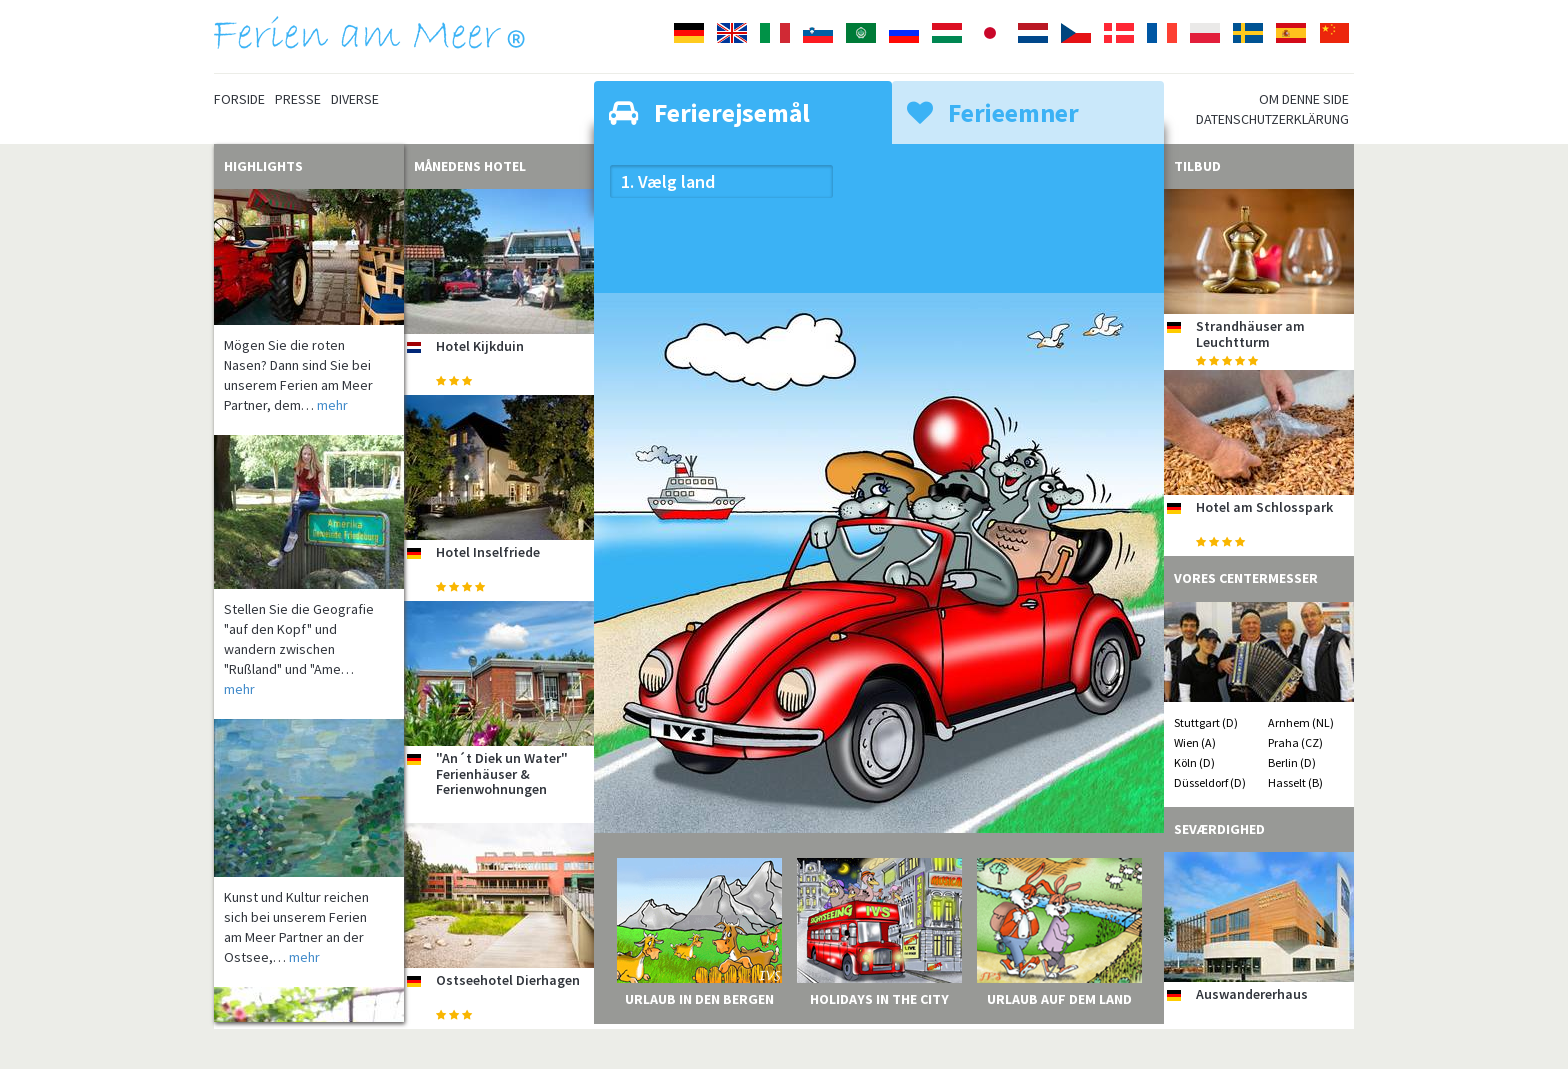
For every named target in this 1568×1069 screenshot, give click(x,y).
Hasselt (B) (1295, 782)
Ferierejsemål (709, 112)
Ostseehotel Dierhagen (508, 980)
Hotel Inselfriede (488, 552)
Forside (239, 99)
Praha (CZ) (1295, 742)
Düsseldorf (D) (1210, 782)
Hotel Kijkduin (480, 346)
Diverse (355, 99)
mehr (332, 405)
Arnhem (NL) (1301, 722)
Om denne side (1304, 99)
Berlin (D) (1292, 762)
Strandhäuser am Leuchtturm (1250, 333)
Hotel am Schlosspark (1264, 507)
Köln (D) (1194, 762)
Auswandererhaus (1252, 994)
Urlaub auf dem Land (1059, 999)
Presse (298, 99)
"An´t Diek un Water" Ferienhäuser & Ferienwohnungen (502, 773)
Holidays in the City (879, 999)
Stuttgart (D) (1206, 722)
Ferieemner (993, 112)
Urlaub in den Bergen (699, 999)
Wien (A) (1195, 742)
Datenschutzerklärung (1272, 119)
